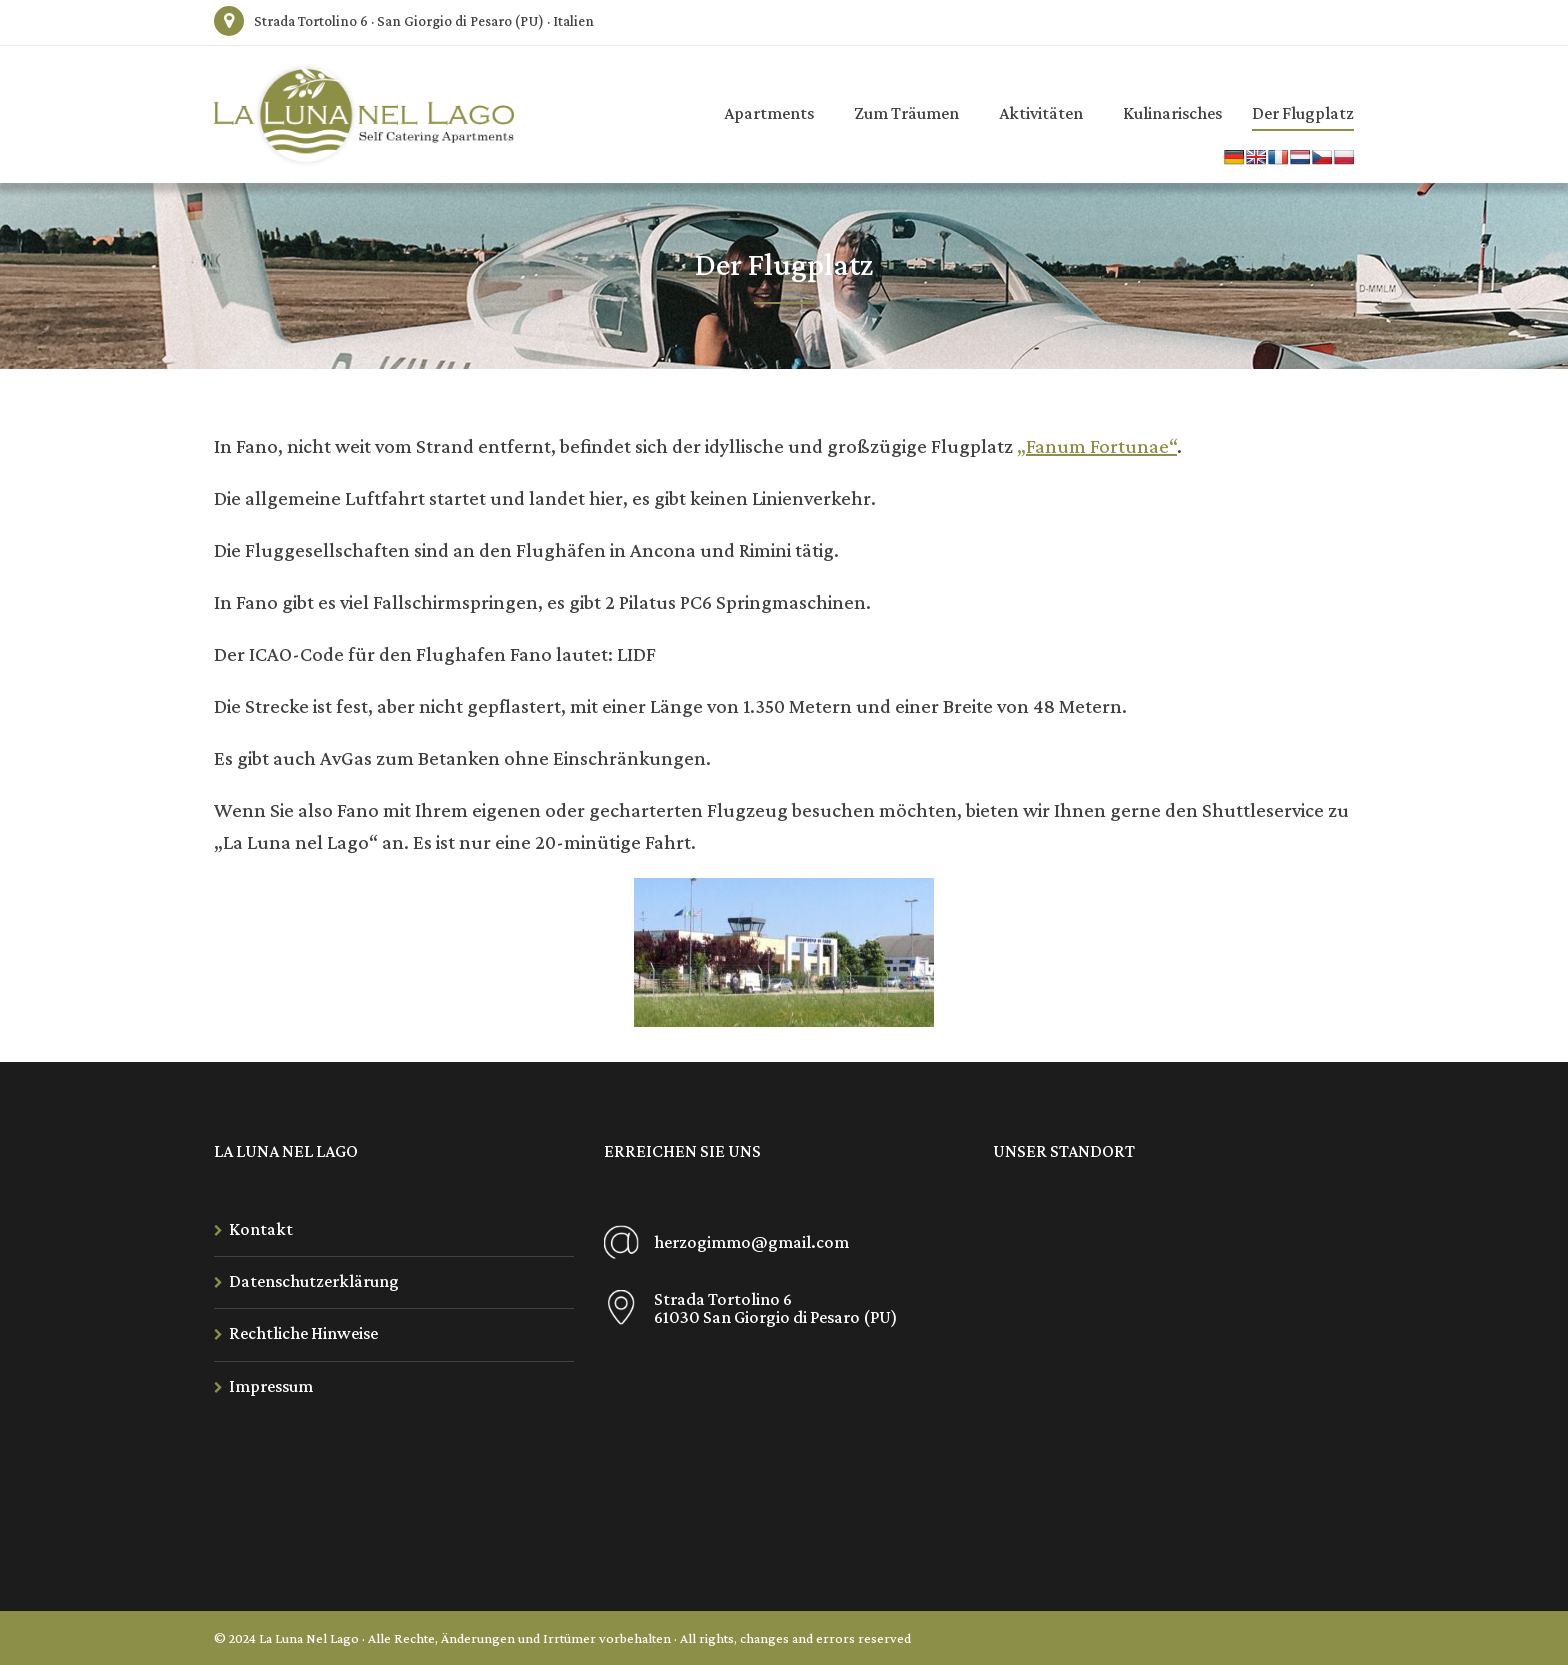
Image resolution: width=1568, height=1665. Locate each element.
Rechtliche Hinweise (303, 1333)
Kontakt (261, 1229)
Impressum (271, 1386)
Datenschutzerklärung (314, 1281)
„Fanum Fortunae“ (1097, 446)
